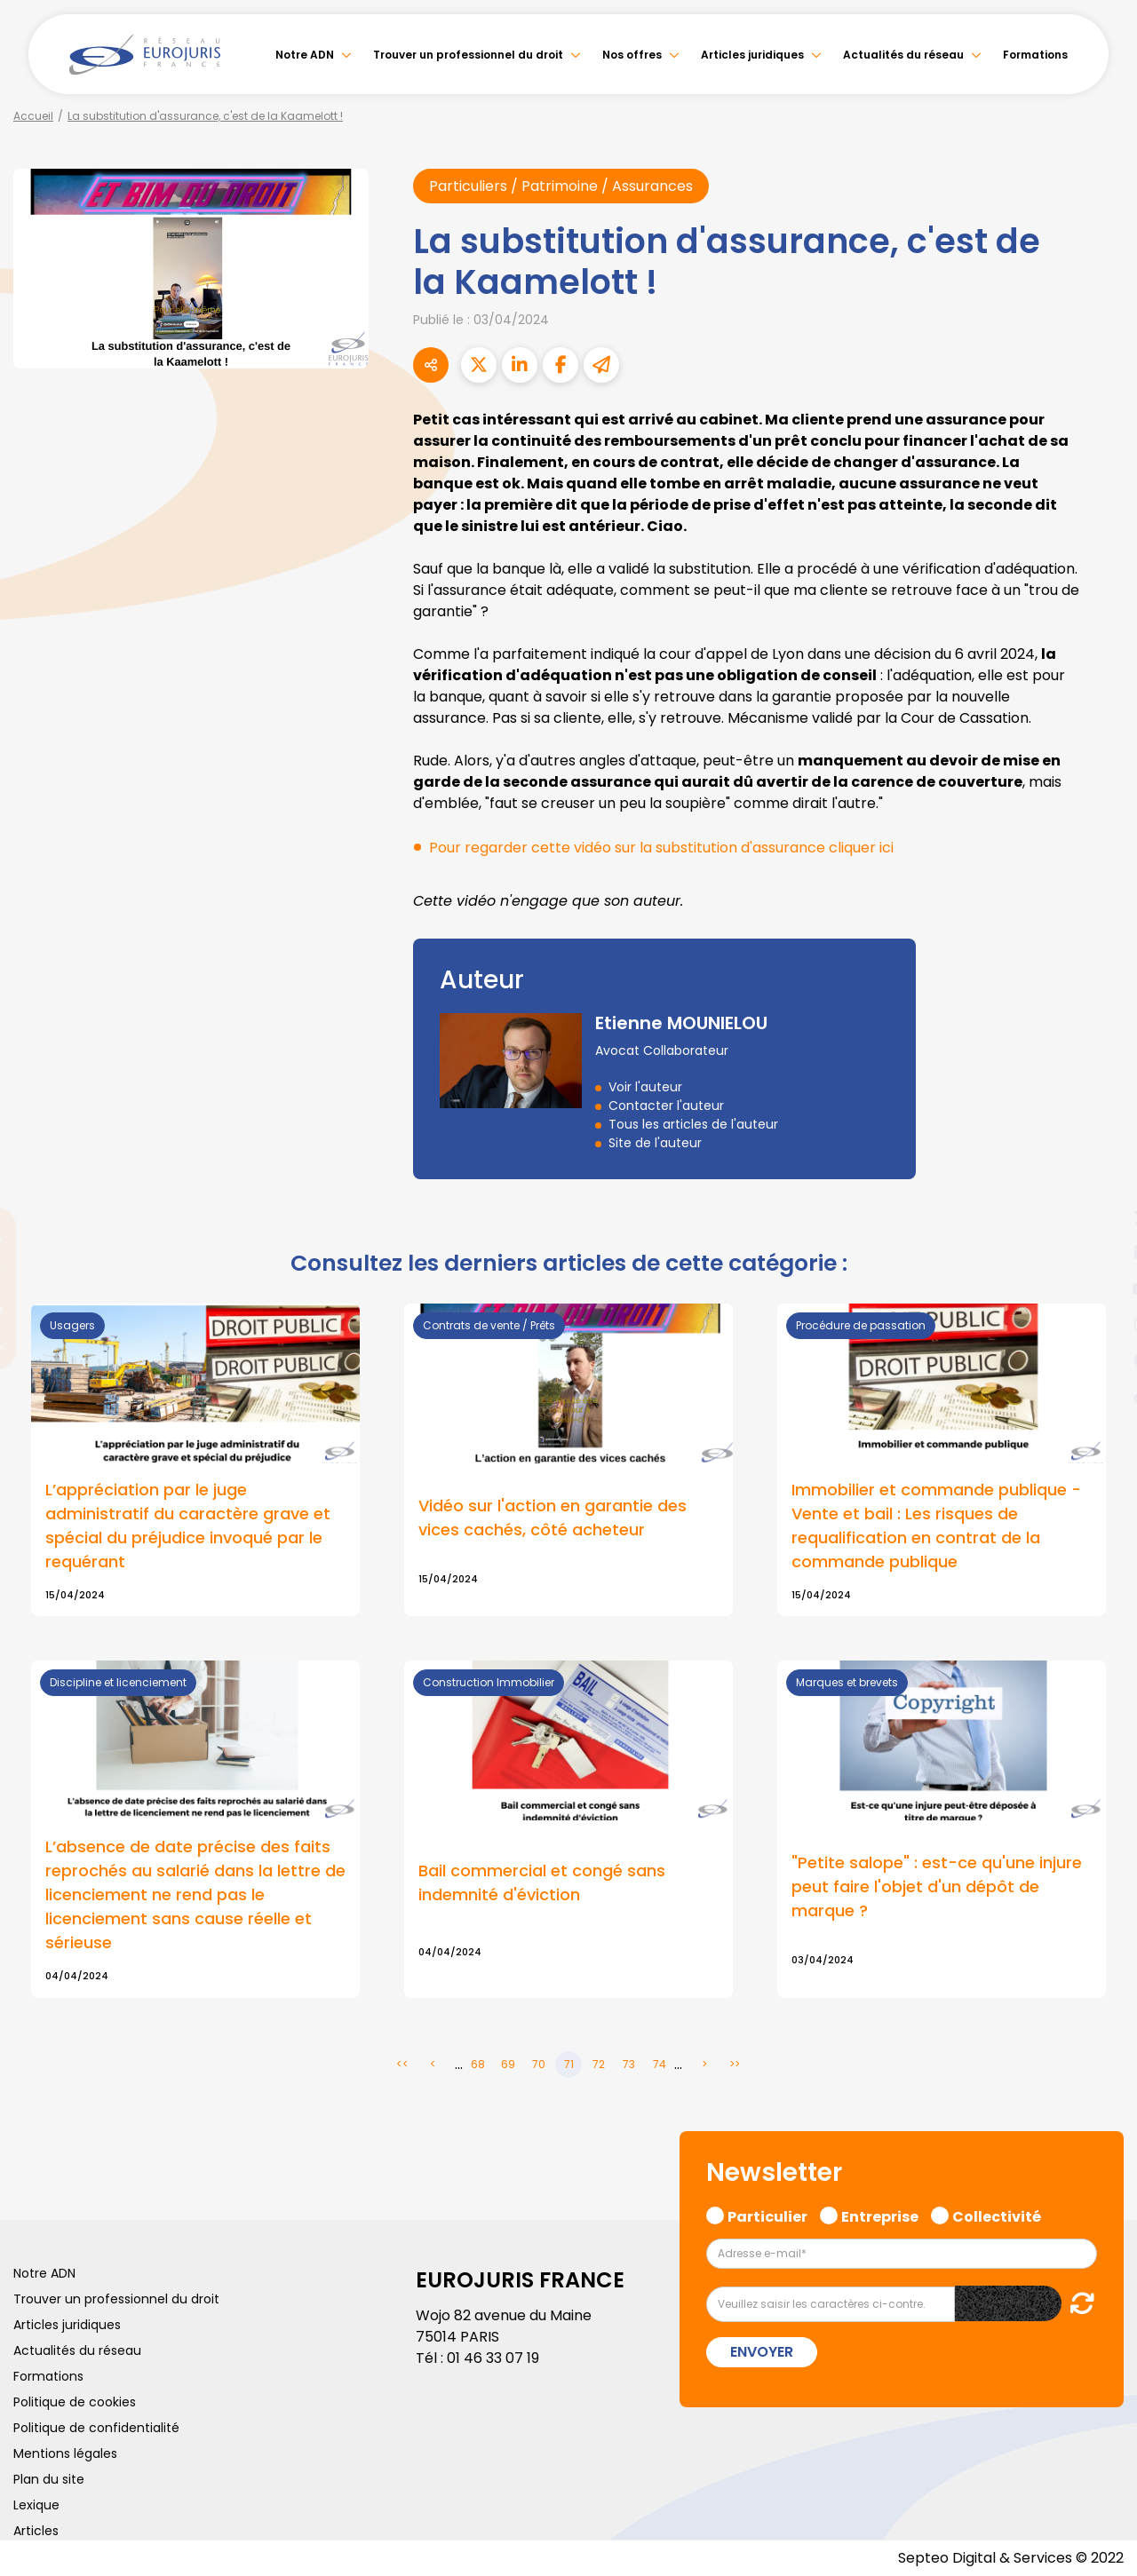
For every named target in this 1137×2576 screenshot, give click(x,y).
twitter (1101, 1217)
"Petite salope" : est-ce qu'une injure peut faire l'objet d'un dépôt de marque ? (936, 1886)
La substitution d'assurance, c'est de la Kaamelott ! (205, 115)
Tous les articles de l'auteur (693, 1124)
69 (508, 2064)
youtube (1101, 1288)
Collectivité (996, 2215)
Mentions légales (65, 2453)
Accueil (33, 115)
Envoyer (761, 2352)
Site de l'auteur (655, 1143)
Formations (1035, 54)
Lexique (36, 2505)
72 (598, 2064)
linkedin (1101, 1253)
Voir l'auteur (645, 1087)
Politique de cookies (74, 2402)
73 (629, 2064)
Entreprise (879, 2215)
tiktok (1101, 1395)
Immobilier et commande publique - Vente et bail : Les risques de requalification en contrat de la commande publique (936, 1525)
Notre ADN (304, 54)
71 (569, 2064)
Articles (36, 2531)
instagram (1101, 1324)
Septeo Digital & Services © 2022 (1011, 2558)
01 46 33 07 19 (493, 2358)
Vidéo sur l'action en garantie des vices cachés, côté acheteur (552, 1517)
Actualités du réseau (903, 54)
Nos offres (632, 54)
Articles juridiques (752, 54)
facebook (1101, 1182)
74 (659, 2064)
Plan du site (48, 2479)
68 (478, 2064)
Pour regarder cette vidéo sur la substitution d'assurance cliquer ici (661, 847)
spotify (1101, 1359)
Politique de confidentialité (96, 2428)
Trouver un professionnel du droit (468, 54)
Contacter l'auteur (666, 1105)
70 (538, 2064)
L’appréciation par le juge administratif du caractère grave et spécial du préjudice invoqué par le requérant (187, 1525)
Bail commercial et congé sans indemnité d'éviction (541, 1882)
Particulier (767, 2215)
